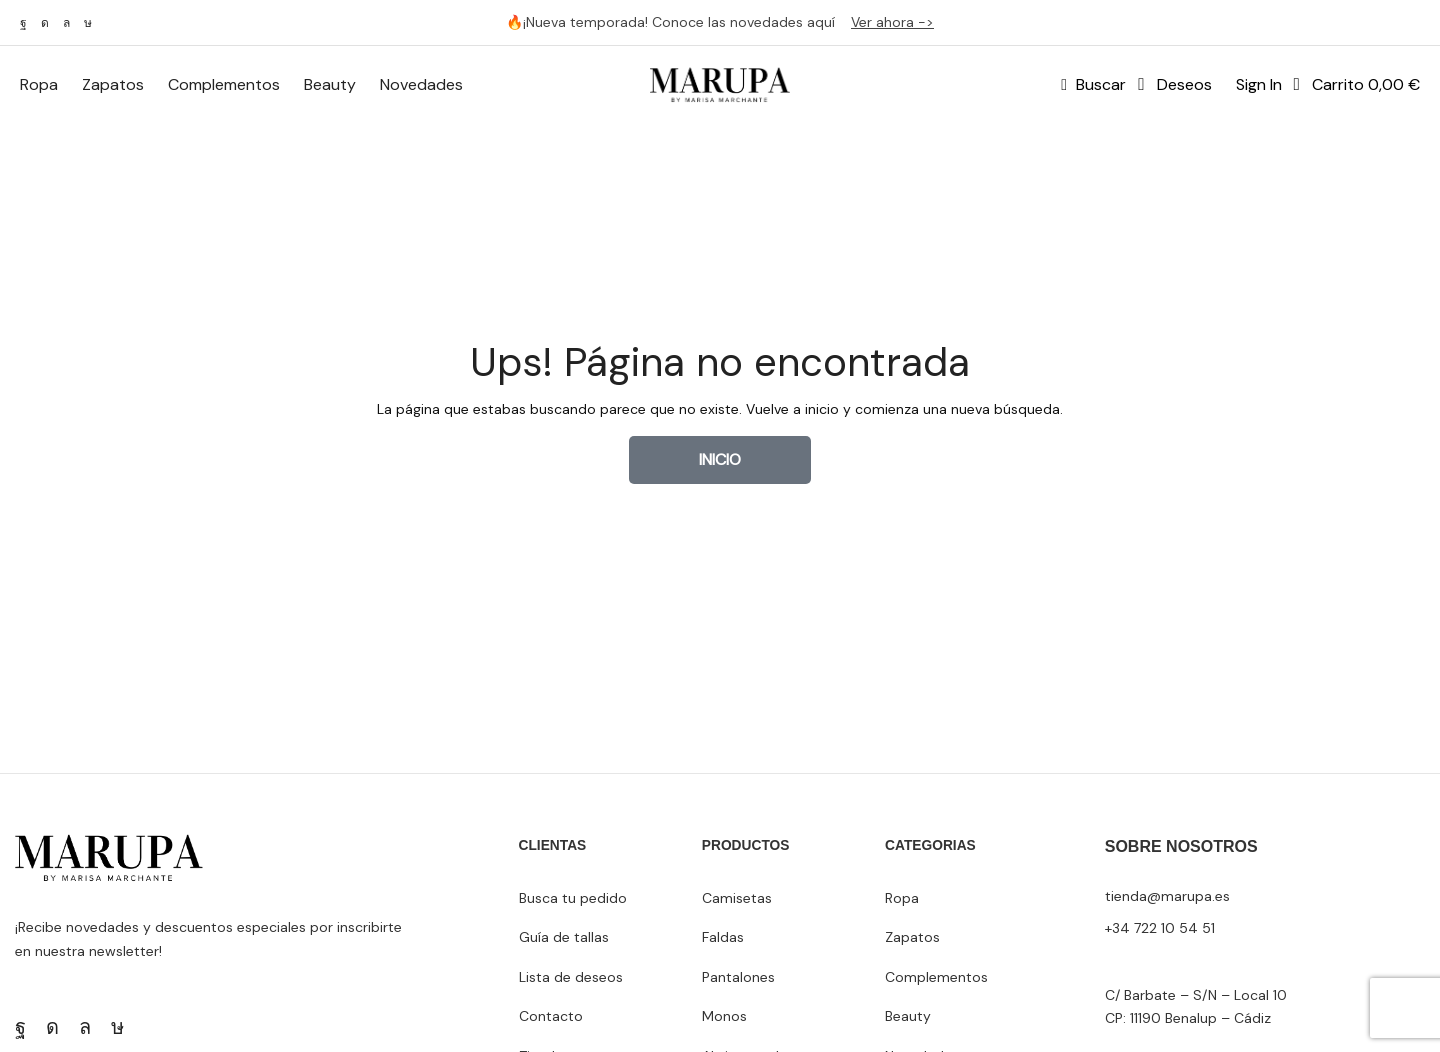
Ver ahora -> (892, 22)
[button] (1093, 85)
